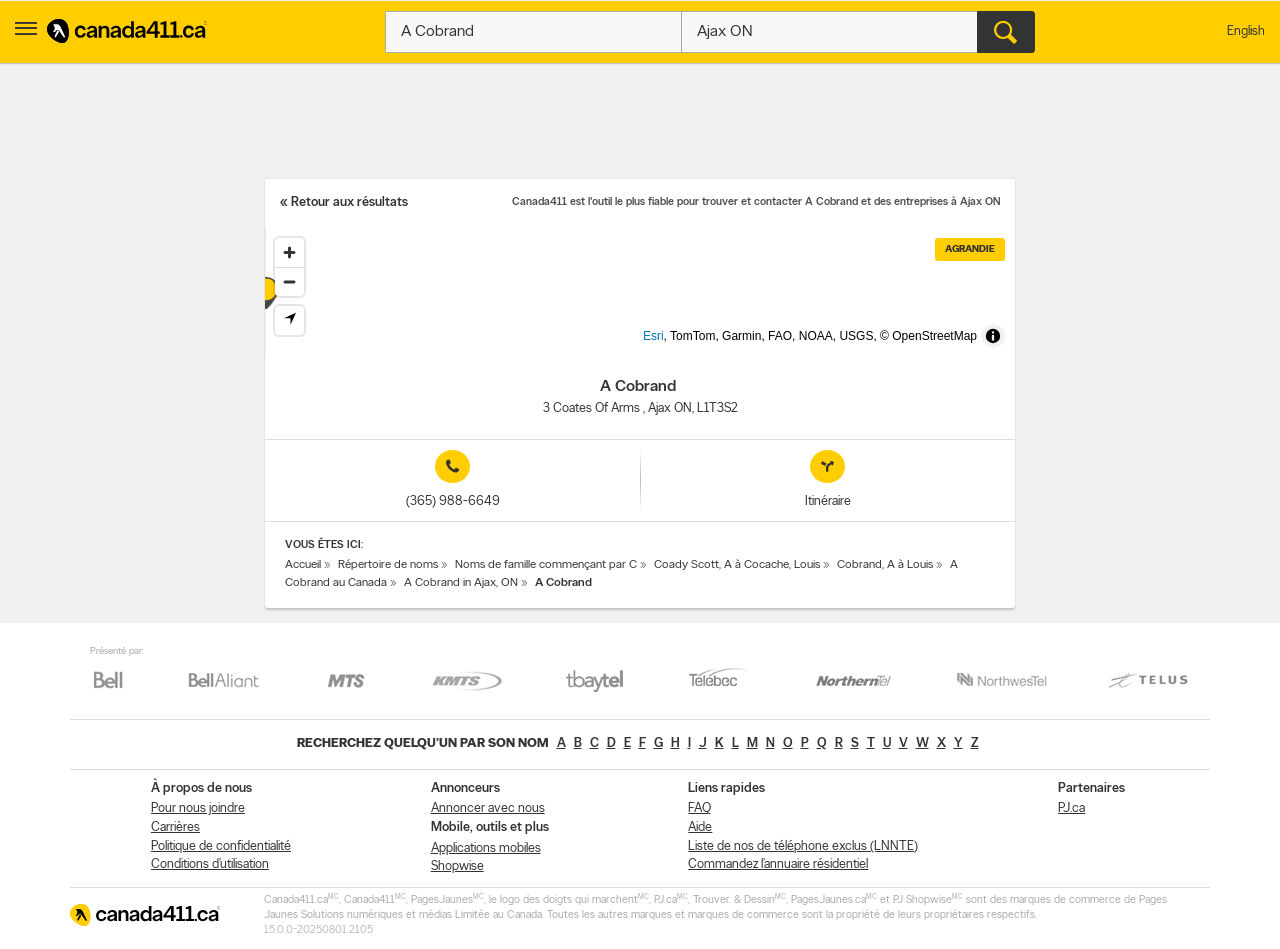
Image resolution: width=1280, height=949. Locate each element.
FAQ (699, 808)
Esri (686, 348)
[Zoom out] (289, 281)
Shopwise (457, 866)
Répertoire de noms (388, 565)
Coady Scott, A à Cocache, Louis (737, 565)
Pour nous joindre (198, 808)
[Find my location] (289, 320)
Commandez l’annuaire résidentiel (778, 864)
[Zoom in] (289, 252)
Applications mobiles (486, 848)
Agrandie (970, 249)
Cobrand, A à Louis (885, 565)
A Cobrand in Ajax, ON (461, 583)
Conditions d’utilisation (210, 864)
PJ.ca (1071, 808)
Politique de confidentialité (221, 846)
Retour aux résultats (349, 202)
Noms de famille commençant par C (546, 565)
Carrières (175, 827)
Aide (700, 827)
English (1246, 31)
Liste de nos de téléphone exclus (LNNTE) (803, 846)
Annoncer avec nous (488, 808)
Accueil (303, 565)
